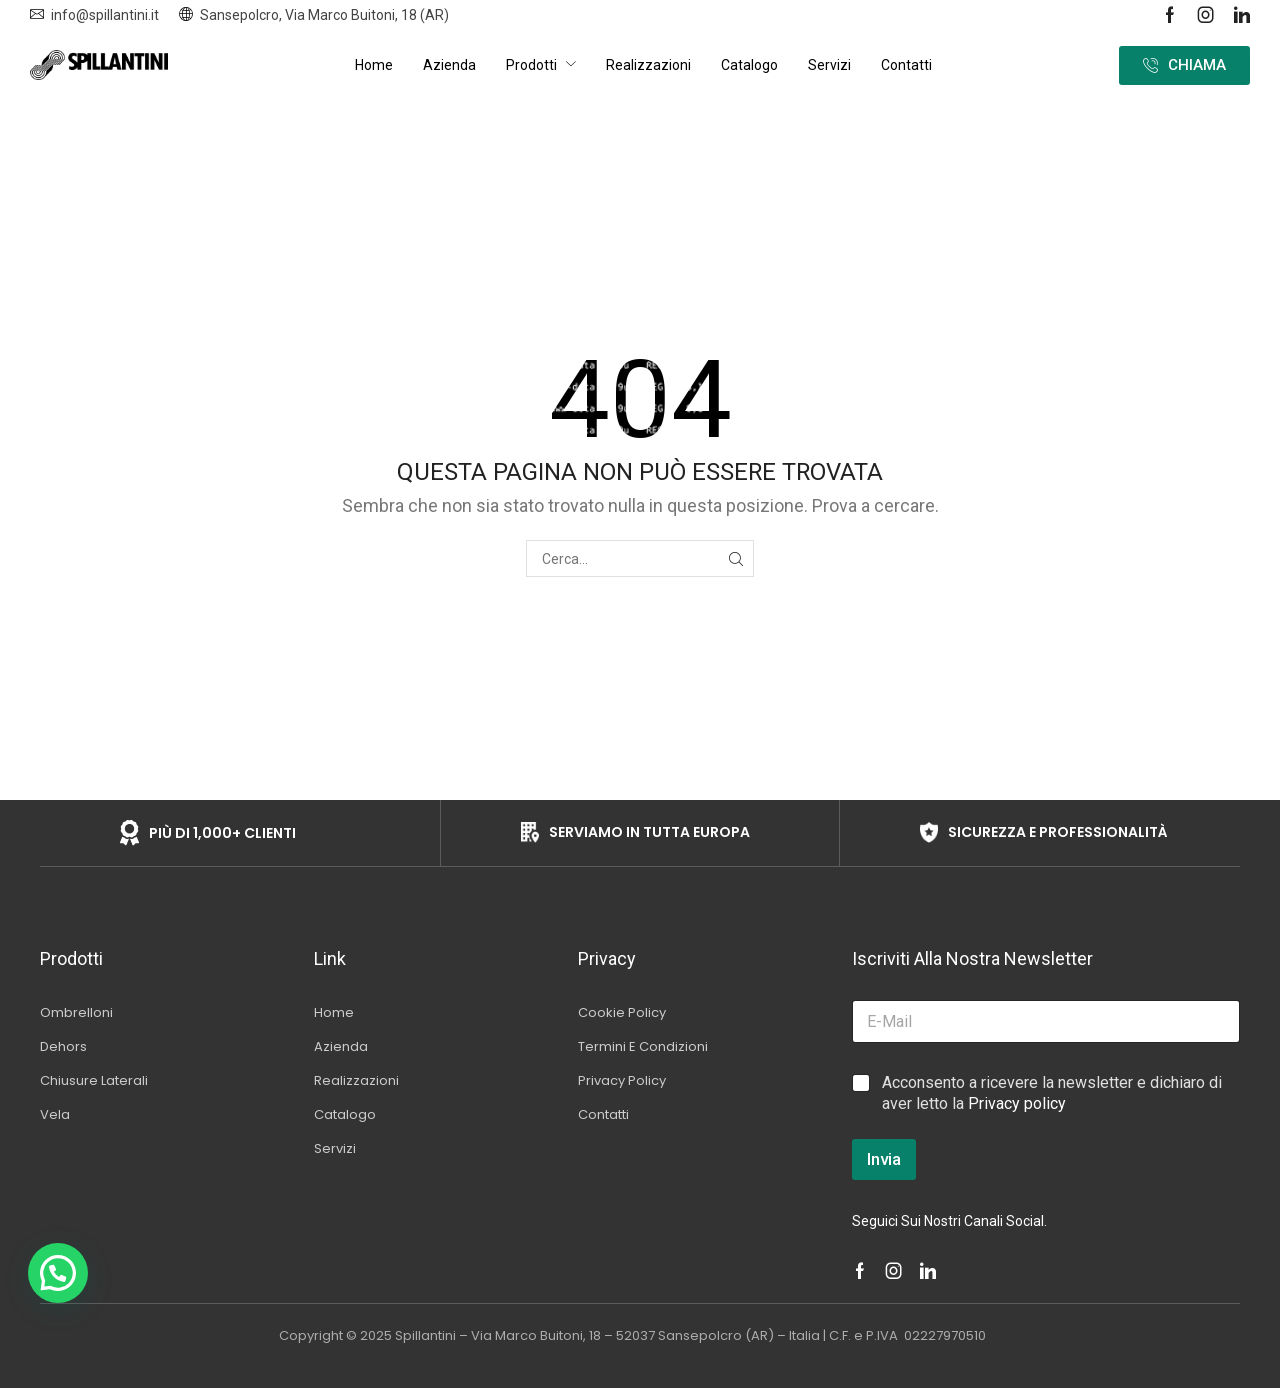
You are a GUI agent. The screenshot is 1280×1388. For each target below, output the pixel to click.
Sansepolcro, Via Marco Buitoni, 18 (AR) (324, 15)
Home (600, 110)
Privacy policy (1017, 1103)
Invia (884, 1159)
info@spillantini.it (105, 15)
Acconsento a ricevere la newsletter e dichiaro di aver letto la (1052, 1093)
